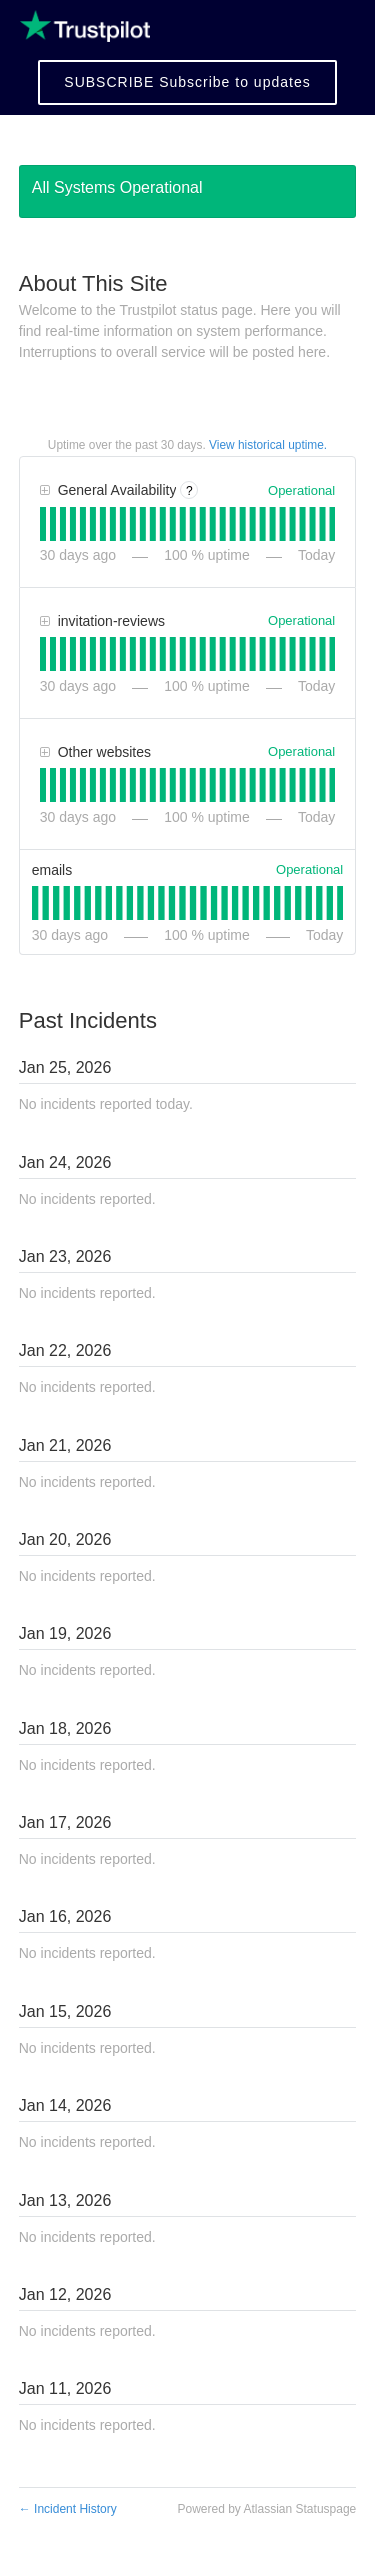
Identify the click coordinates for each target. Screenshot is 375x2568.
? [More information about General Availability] (189, 491)
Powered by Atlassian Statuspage (266, 2509)
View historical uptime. (268, 445)
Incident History (68, 2509)
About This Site (93, 283)
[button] (187, 82)
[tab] (43, 524)
